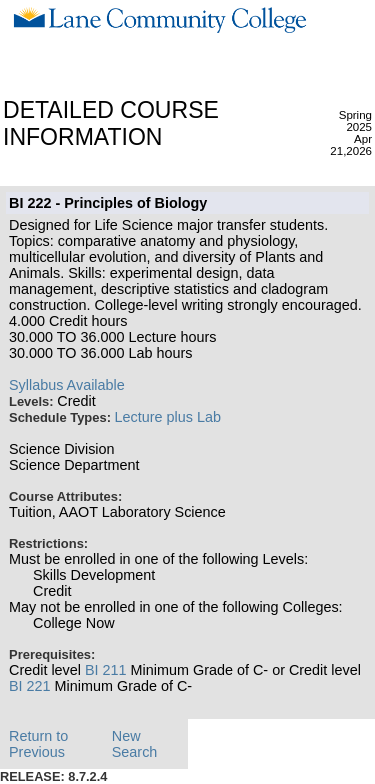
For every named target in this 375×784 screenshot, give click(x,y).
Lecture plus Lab (168, 417)
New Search (135, 744)
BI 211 (106, 670)
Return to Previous (38, 744)
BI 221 (30, 686)
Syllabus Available (67, 385)
